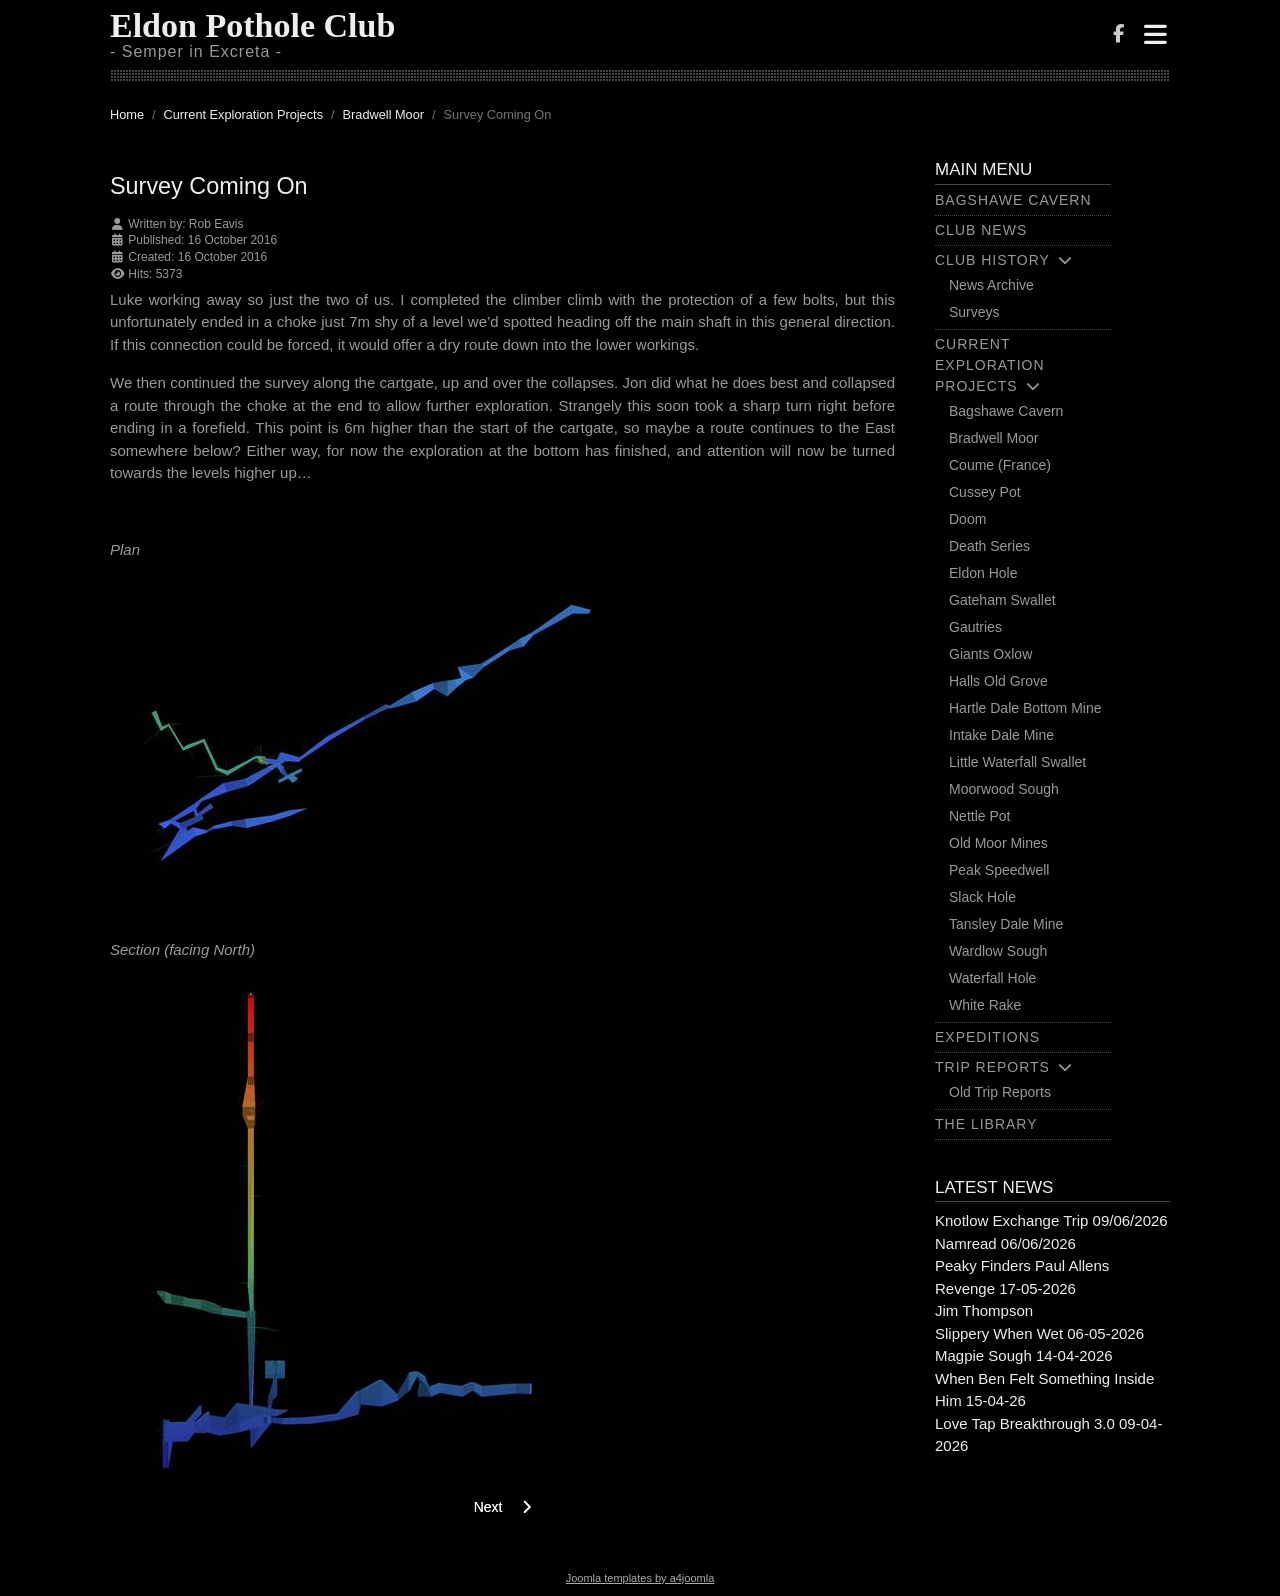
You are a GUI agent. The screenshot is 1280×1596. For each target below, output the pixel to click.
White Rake (985, 1005)
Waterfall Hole (992, 978)
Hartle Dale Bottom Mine (1025, 708)
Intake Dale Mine (1001, 735)
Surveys (974, 312)
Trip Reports (992, 1067)
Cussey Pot (985, 492)
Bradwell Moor (993, 438)
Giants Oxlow (990, 654)
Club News (981, 230)
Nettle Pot (979, 816)
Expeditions (987, 1037)
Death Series (989, 546)
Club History (992, 260)
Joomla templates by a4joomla (640, 1578)
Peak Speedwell (999, 870)
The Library (986, 1124)
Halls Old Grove (998, 681)
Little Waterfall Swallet (1017, 762)
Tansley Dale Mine (1006, 924)
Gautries (975, 627)
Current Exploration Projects (990, 365)
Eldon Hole (983, 573)
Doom (967, 519)
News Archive (991, 285)
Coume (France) (1000, 465)
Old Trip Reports (1000, 1092)
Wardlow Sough (998, 951)
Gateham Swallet (1002, 600)
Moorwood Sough (1004, 789)
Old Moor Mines (998, 843)
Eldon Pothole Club (252, 25)
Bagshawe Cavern (1013, 200)
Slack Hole (982, 897)
